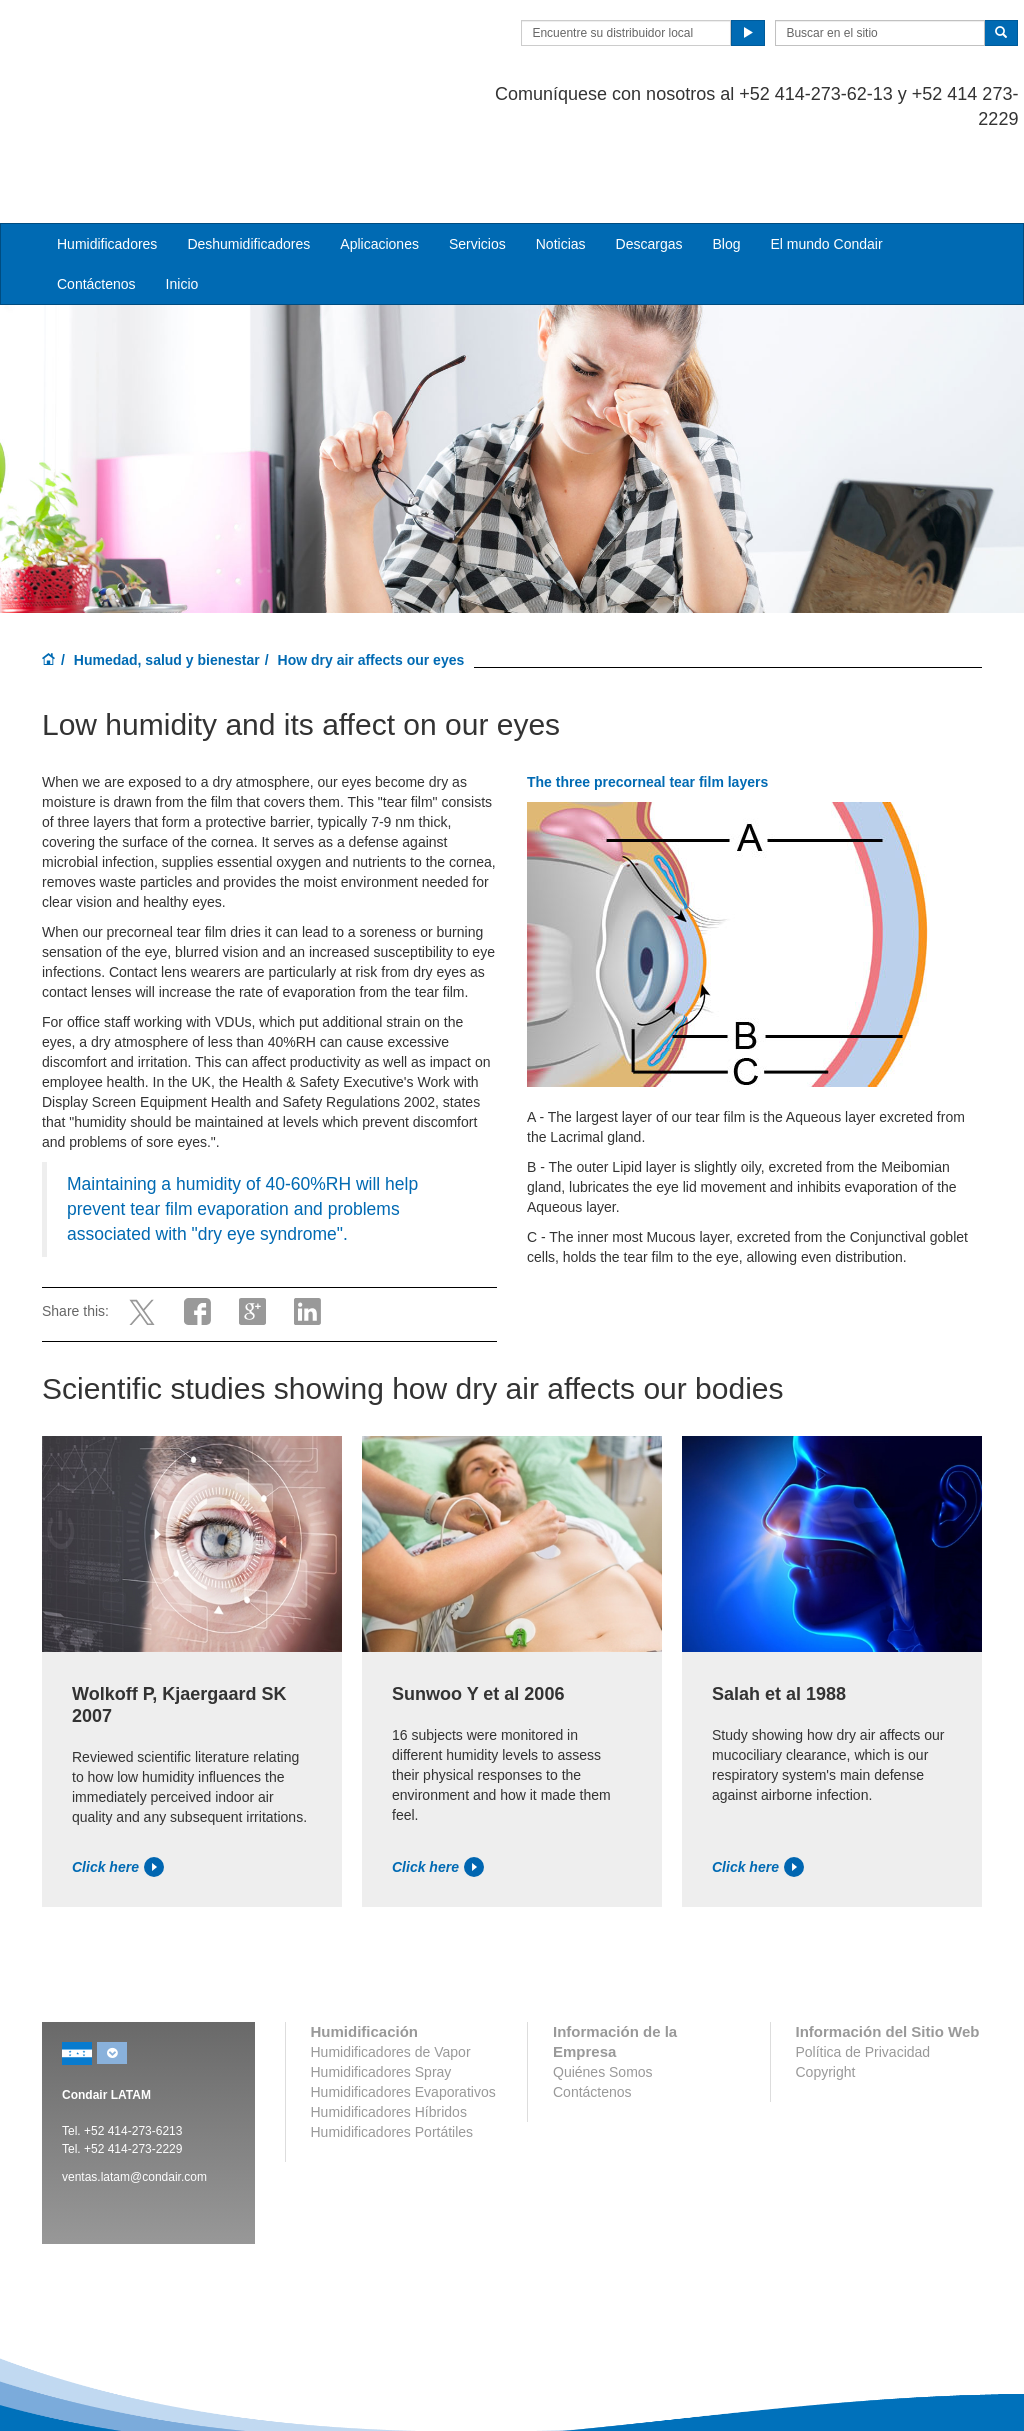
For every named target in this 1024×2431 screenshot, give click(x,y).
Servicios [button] (477, 164)
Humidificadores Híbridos (389, 2031)
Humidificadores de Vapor (391, 1971)
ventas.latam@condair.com (134, 2096)
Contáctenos (96, 204)
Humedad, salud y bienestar (167, 579)
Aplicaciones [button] (379, 164)
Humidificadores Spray (381, 1991)
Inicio (182, 204)
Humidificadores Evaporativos (403, 2011)
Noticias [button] (561, 164)
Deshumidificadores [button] (248, 164)
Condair (157, 45)
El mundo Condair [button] (826, 164)
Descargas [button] (649, 164)
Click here (118, 1786)
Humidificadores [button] (107, 164)
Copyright (826, 1991)
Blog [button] (726, 164)
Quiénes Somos (603, 1991)
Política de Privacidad (863, 1971)
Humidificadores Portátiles (392, 2051)
